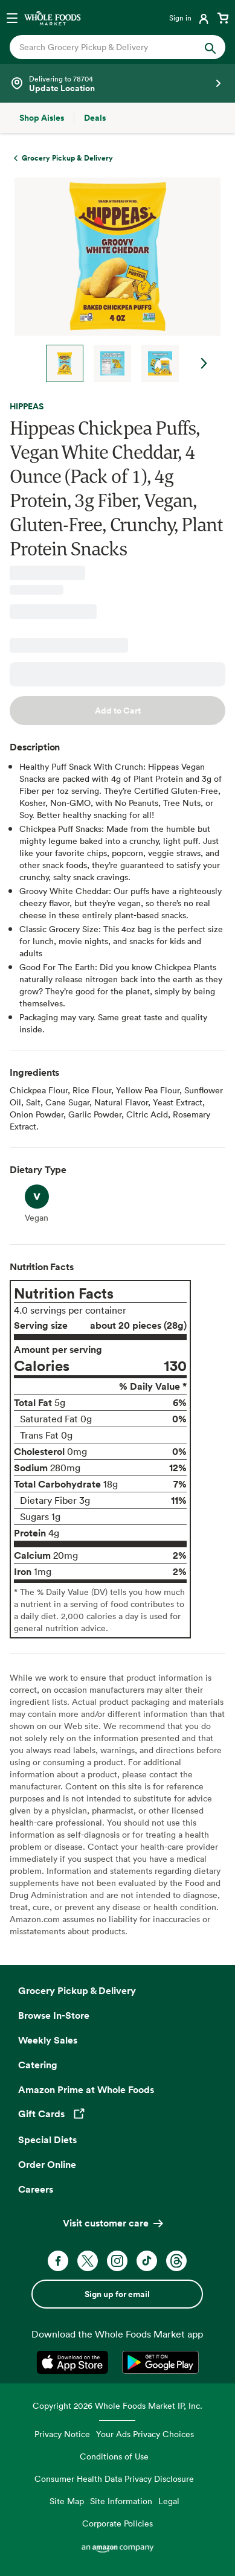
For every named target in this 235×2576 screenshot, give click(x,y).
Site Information (121, 2501)
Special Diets (47, 2139)
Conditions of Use (114, 2456)
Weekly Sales (47, 2040)
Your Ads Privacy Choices (145, 2434)
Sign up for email (117, 2294)
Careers (35, 2189)
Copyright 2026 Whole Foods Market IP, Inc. (117, 2405)
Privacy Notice (62, 2434)
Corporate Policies (117, 2523)
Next (204, 363)
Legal (168, 2501)
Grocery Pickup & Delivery (77, 1990)
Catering (37, 2064)
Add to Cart (118, 711)
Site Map (67, 2501)
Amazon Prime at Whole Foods (86, 2089)
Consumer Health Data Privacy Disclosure (114, 2478)
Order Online (47, 2164)
